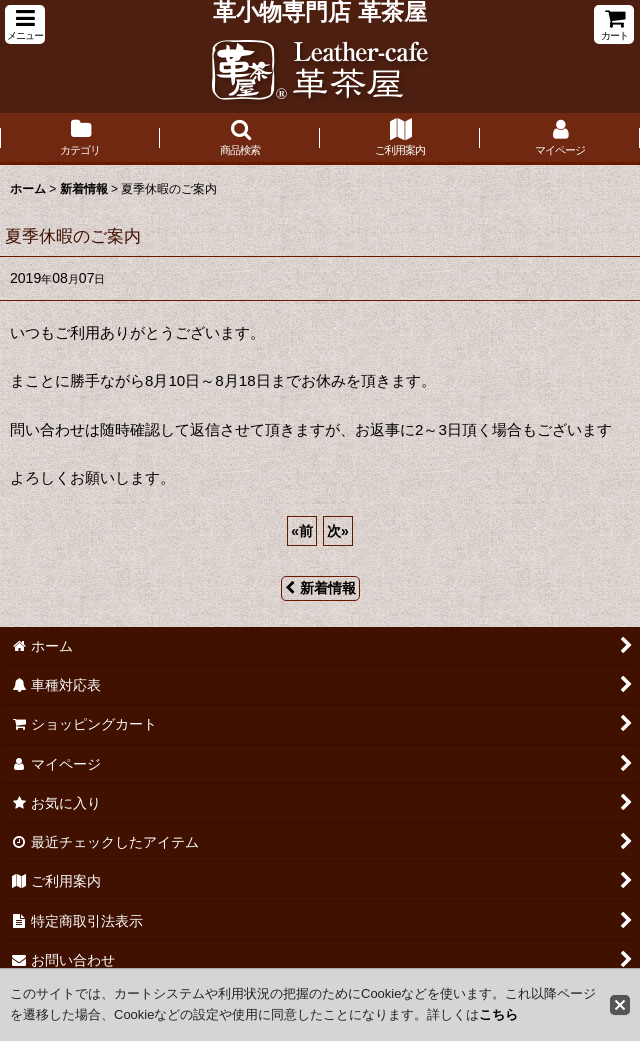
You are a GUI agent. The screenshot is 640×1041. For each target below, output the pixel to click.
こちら (498, 1014)
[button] (25, 24)
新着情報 (320, 588)
